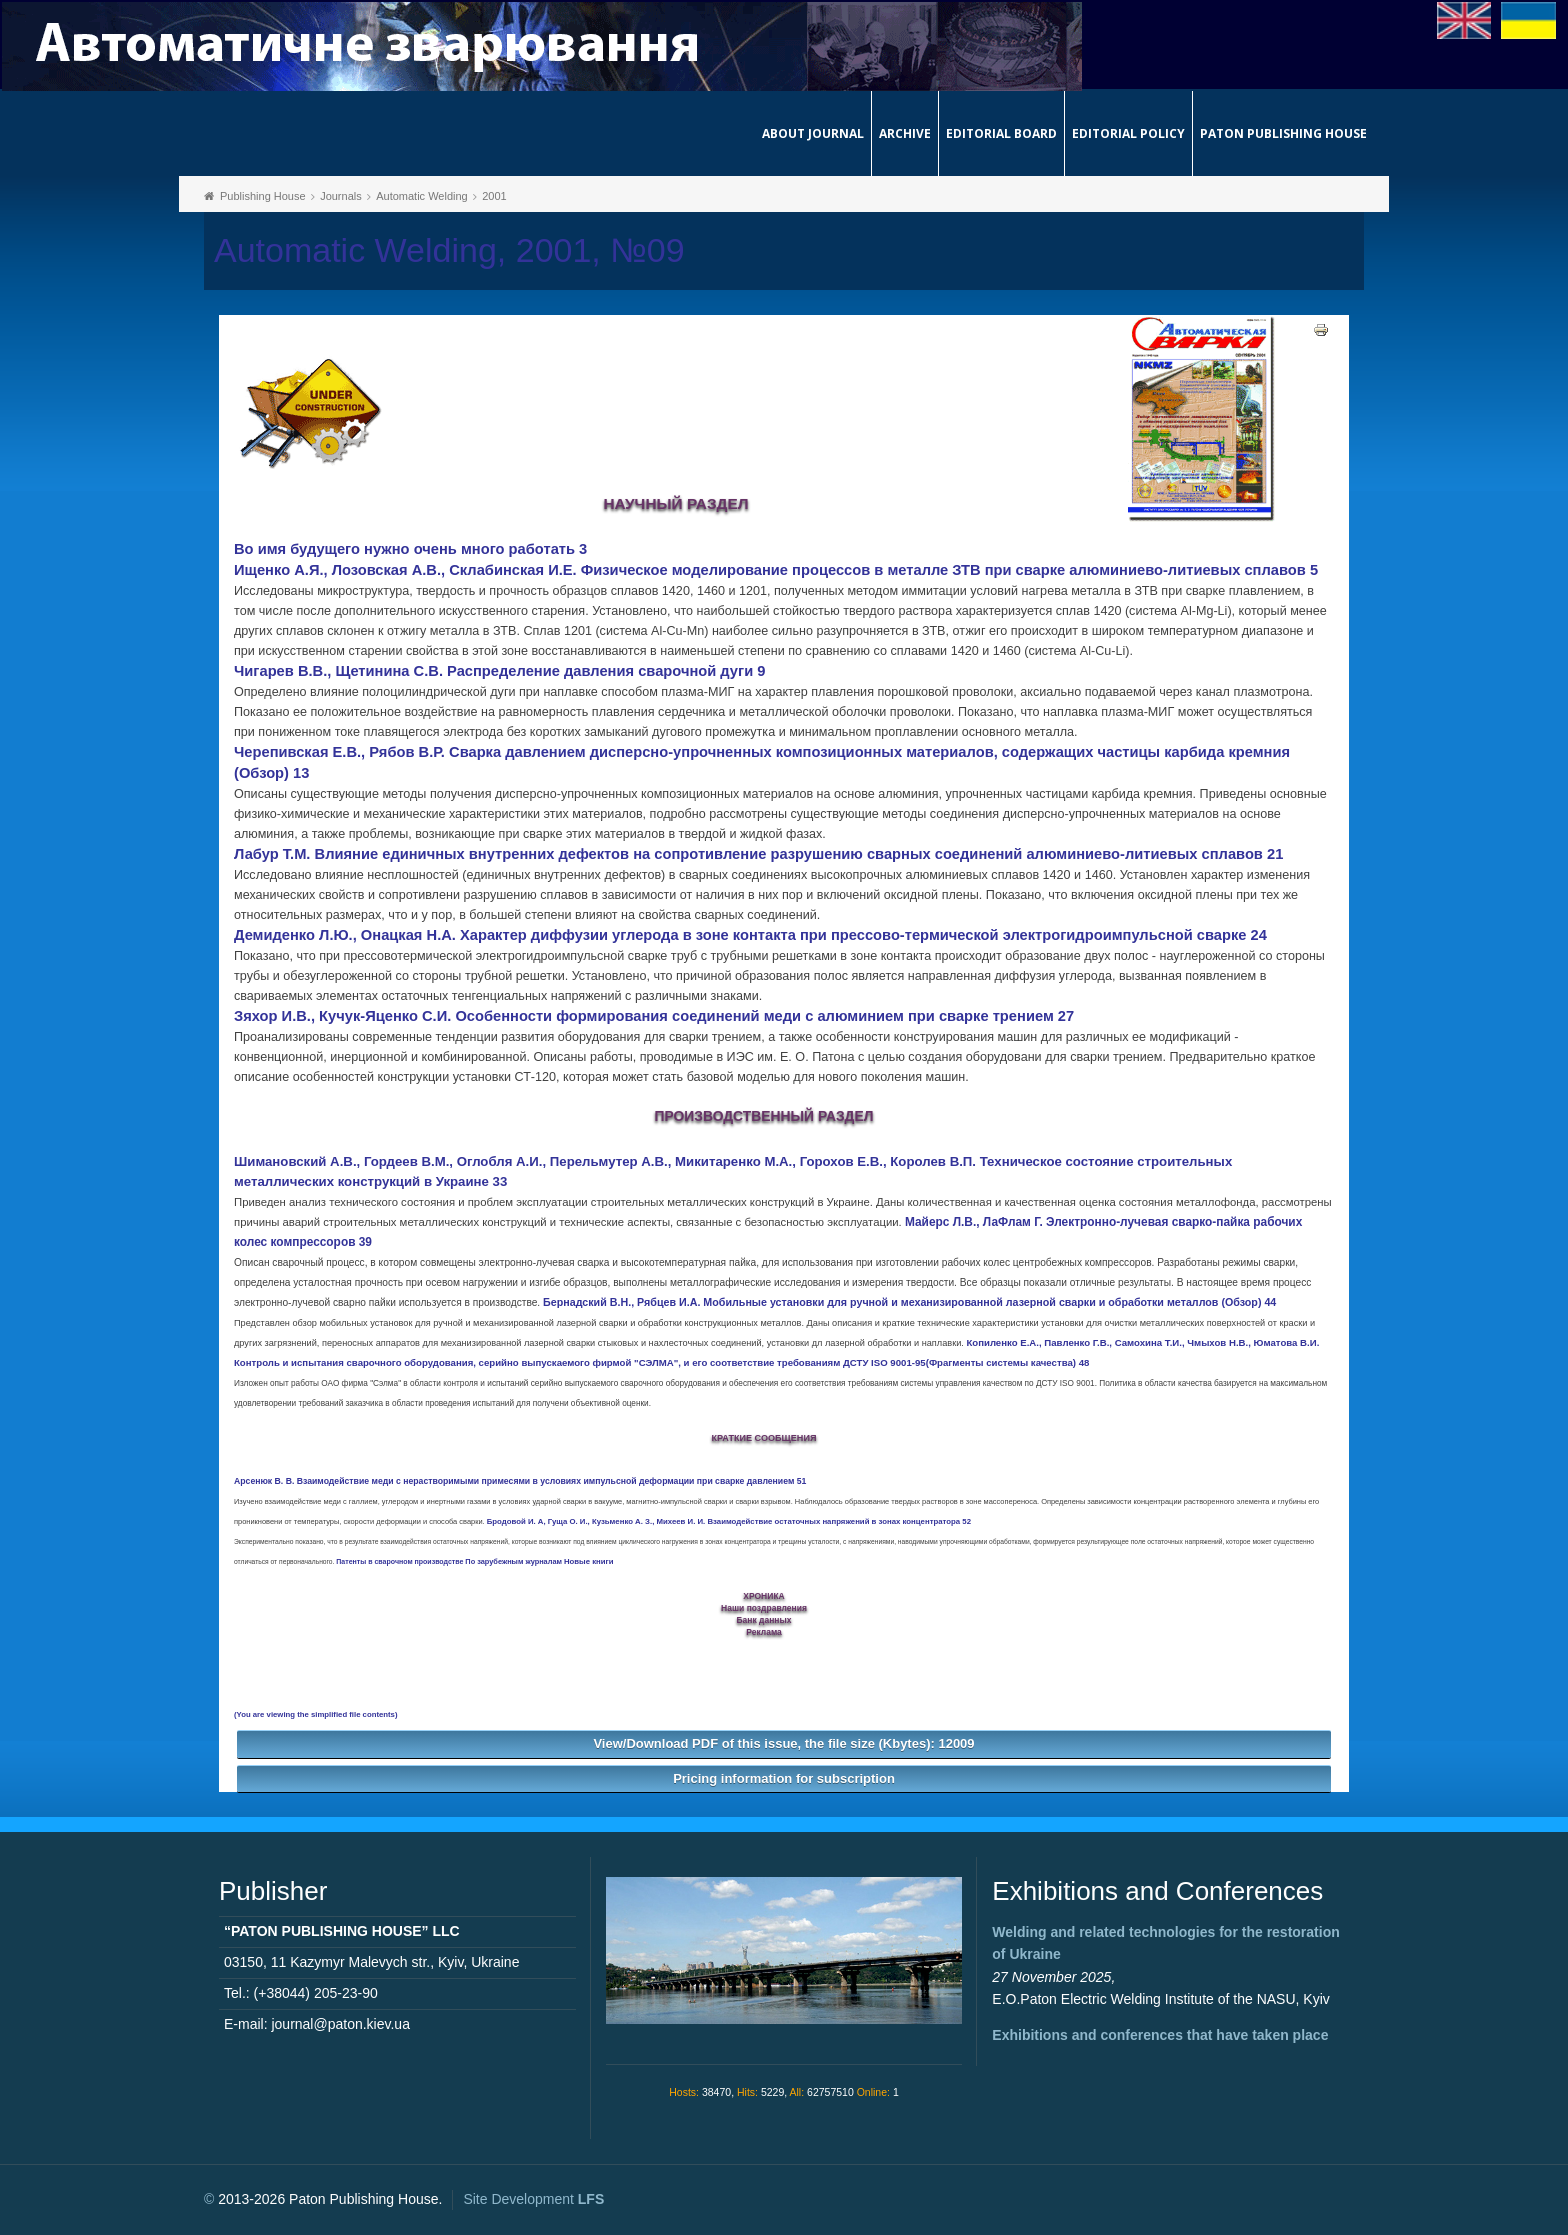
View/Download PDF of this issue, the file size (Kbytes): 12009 (783, 1743)
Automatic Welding (422, 196)
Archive (905, 133)
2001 (494, 196)
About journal (813, 133)
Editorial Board (1001, 133)
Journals (341, 196)
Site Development (533, 2199)
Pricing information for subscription (784, 1778)
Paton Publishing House (1283, 133)
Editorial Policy (1128, 133)
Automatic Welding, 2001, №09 (449, 250)
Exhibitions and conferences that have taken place (1160, 2035)
